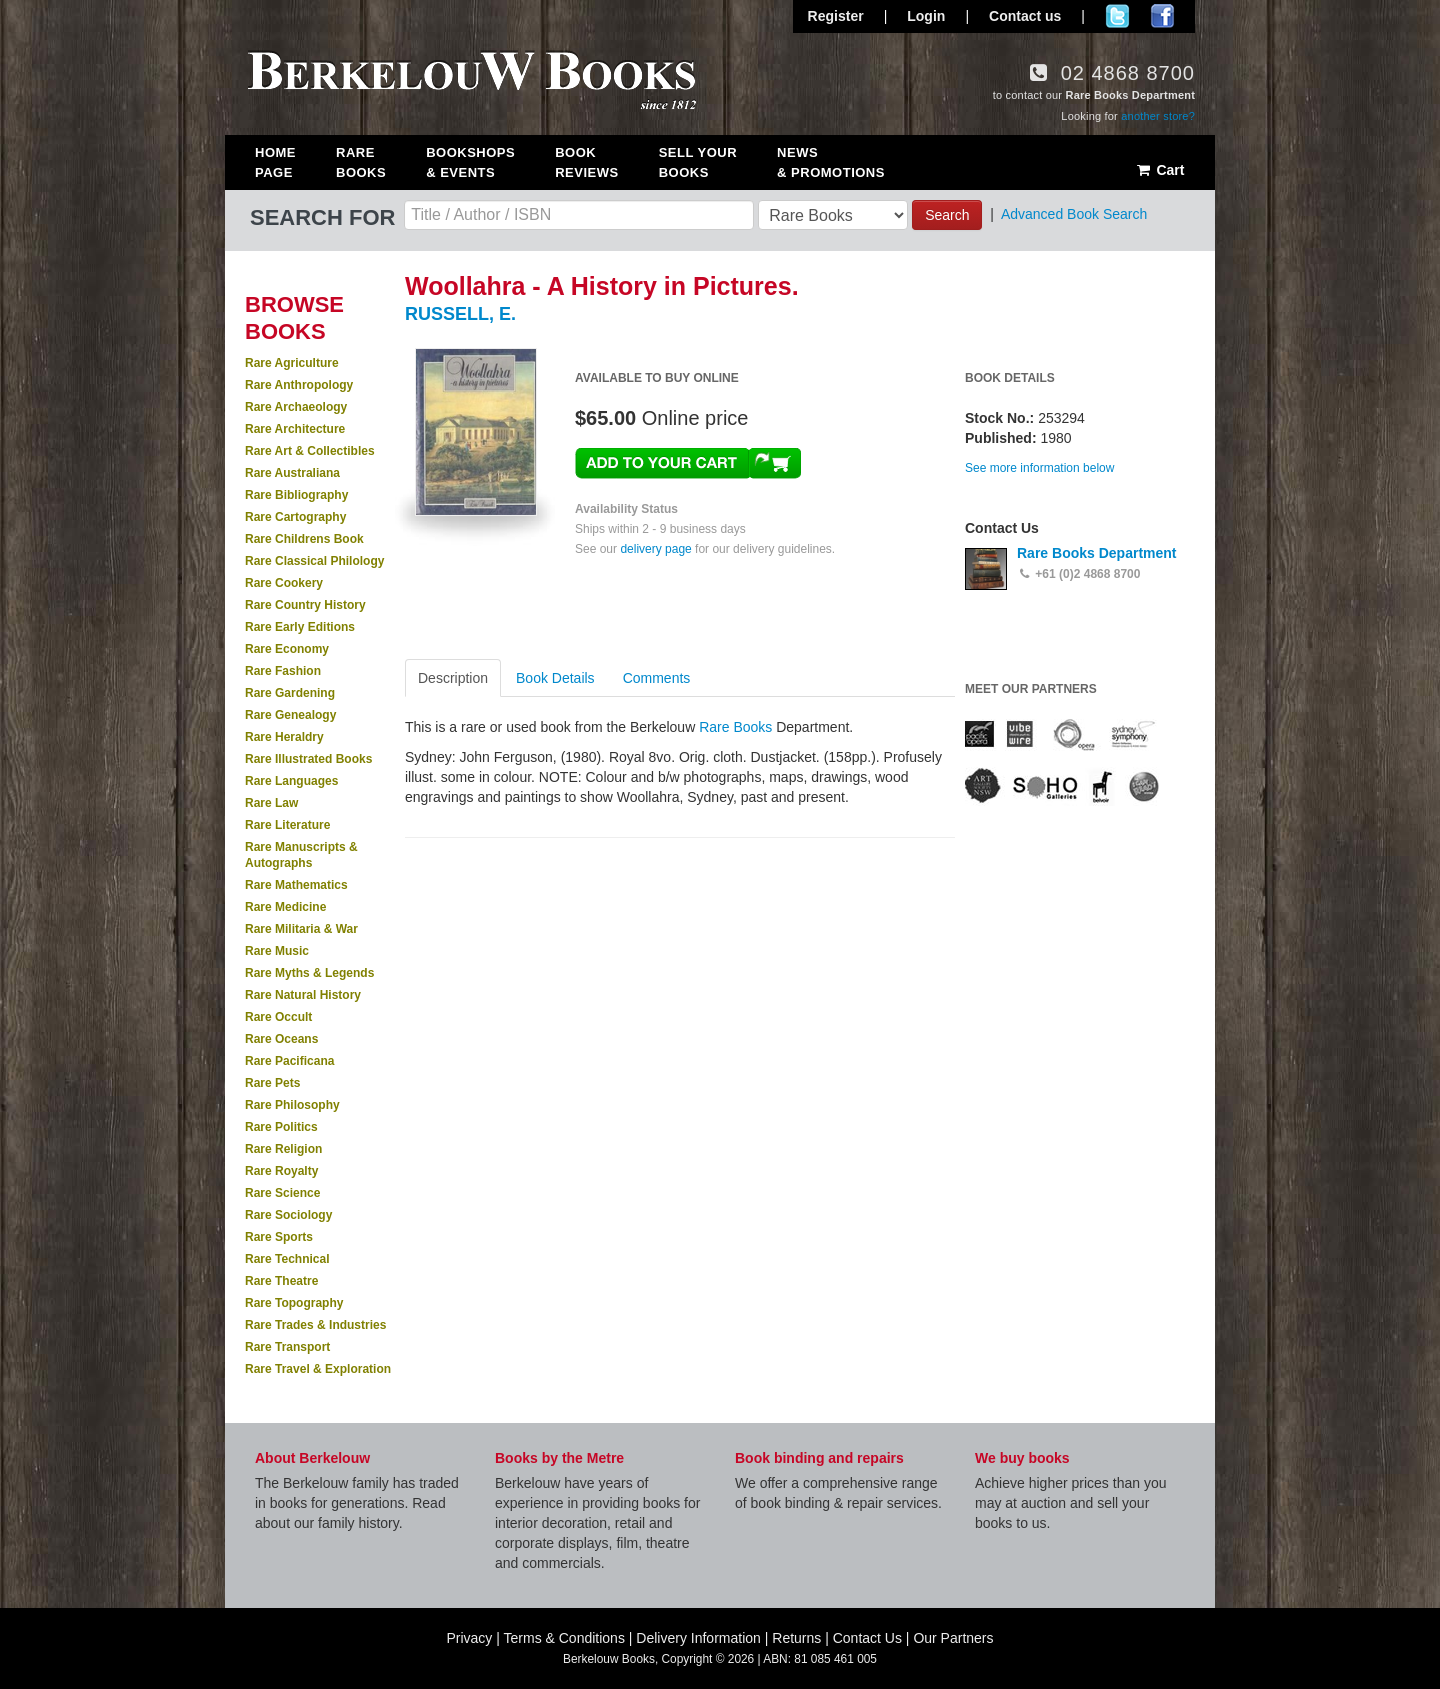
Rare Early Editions (300, 627)
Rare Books (361, 162)
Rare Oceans (281, 1039)
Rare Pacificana (289, 1061)
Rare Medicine (285, 907)
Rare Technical (287, 1259)
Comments (657, 678)
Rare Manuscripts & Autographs (301, 855)
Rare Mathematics (296, 885)
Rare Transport (287, 1347)
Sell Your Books (698, 162)
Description (453, 678)
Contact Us (867, 1638)
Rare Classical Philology (314, 561)
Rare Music (277, 951)
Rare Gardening (290, 693)
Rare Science (282, 1193)
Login (926, 16)
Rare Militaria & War (301, 929)
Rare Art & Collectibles (310, 451)
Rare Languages (291, 781)
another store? (1158, 116)
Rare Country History (305, 605)
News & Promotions (831, 162)
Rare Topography (294, 1303)
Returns (796, 1638)
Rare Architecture (295, 429)
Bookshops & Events (470, 162)
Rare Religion (283, 1149)
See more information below (1039, 468)
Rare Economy (287, 649)
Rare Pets (272, 1083)
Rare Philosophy (292, 1105)
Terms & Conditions (564, 1638)
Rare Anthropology (299, 385)
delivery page (655, 549)
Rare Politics (281, 1127)
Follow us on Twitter (1117, 16)
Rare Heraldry (284, 737)
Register (836, 16)
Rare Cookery (284, 583)
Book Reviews (586, 162)
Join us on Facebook (1162, 16)
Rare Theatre (281, 1281)
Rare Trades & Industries (315, 1325)
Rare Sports (279, 1237)
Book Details (555, 678)
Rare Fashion (283, 671)
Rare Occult (278, 1017)
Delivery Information (698, 1638)
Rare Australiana (292, 473)
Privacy (469, 1638)
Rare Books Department (1097, 553)
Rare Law (271, 803)
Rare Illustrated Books (308, 759)
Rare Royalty (281, 1171)
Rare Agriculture (292, 363)
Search (947, 215)
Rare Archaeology (296, 407)
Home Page (275, 162)
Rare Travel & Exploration (318, 1369)
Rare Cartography (295, 517)
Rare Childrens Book (304, 539)
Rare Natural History (303, 995)
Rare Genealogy (290, 715)
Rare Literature (287, 825)
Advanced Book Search (1074, 214)
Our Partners (953, 1638)
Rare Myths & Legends (309, 973)
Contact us (1025, 16)
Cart (1159, 170)
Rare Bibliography (296, 495)
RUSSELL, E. (460, 314)
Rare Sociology (288, 1215)
